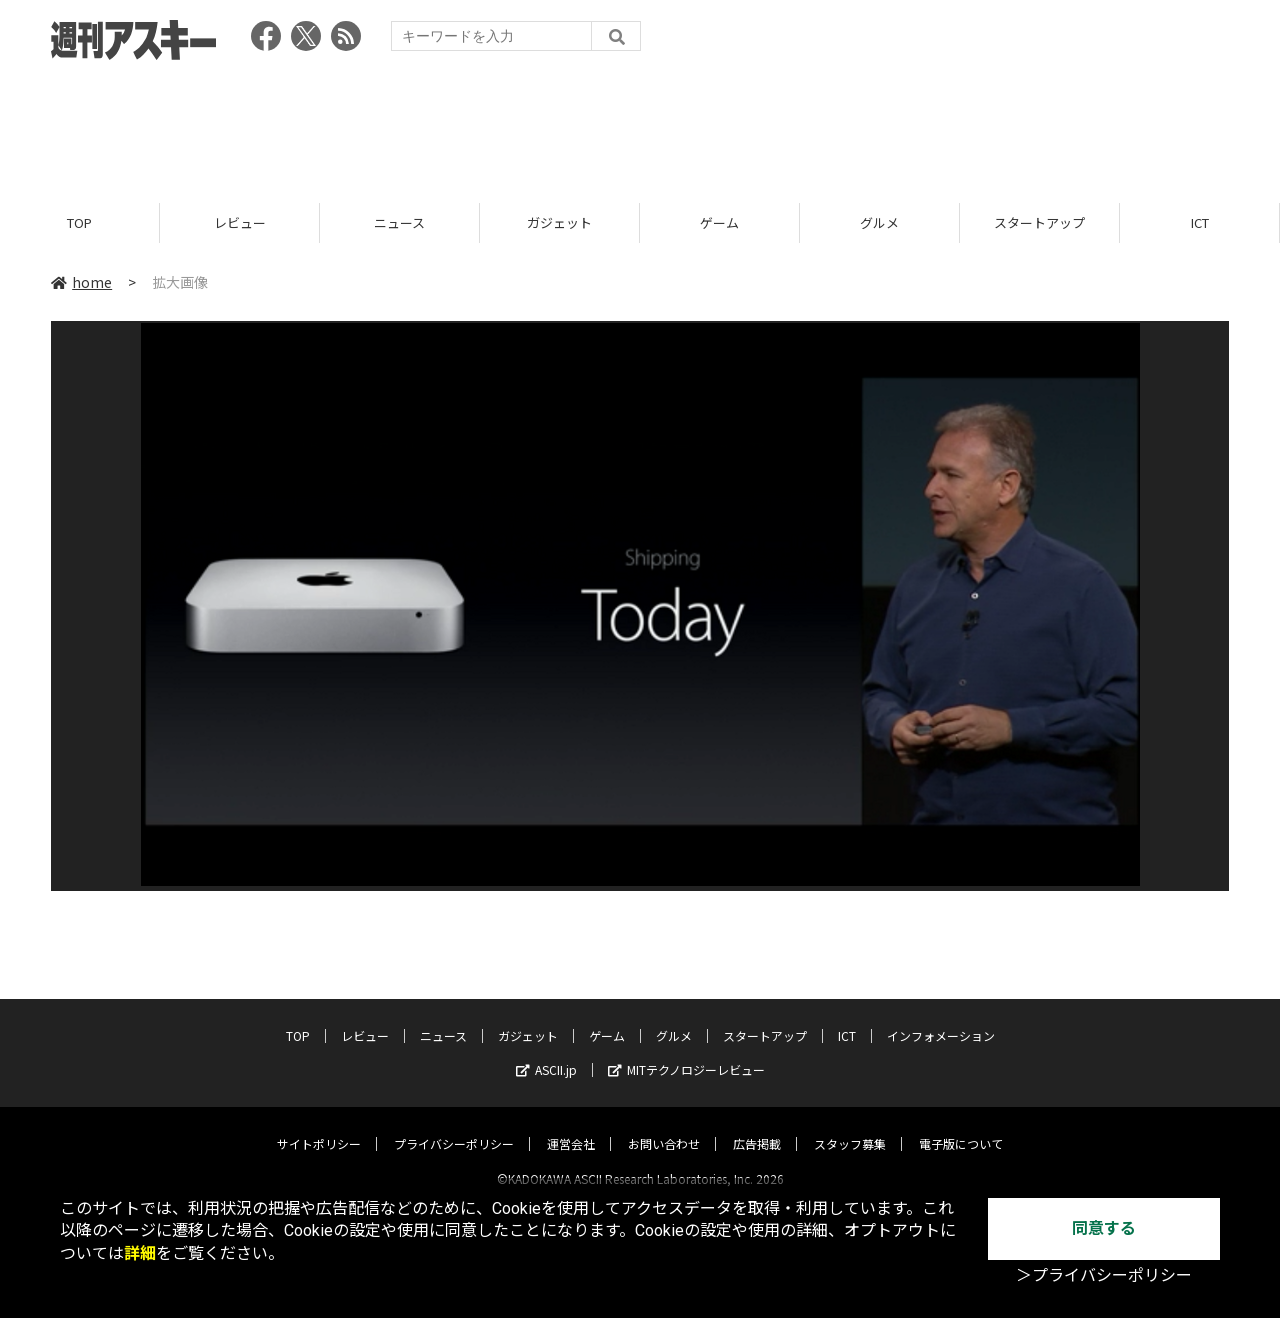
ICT (1200, 222)
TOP (79, 222)
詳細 (140, 1253)
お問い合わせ (664, 1125)
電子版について (961, 1125)
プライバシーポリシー (454, 1125)
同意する (1104, 1228)
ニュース (399, 222)
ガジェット (559, 222)
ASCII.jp (546, 1051)
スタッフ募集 (850, 1125)
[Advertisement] (640, 125)
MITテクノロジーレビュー (686, 1051)
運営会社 (571, 1125)
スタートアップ (1039, 222)
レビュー (240, 222)
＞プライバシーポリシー (1104, 1275)
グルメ (879, 222)
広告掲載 (757, 1125)
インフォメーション (941, 1017)
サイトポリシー (319, 1125)
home (81, 282)
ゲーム (719, 222)
